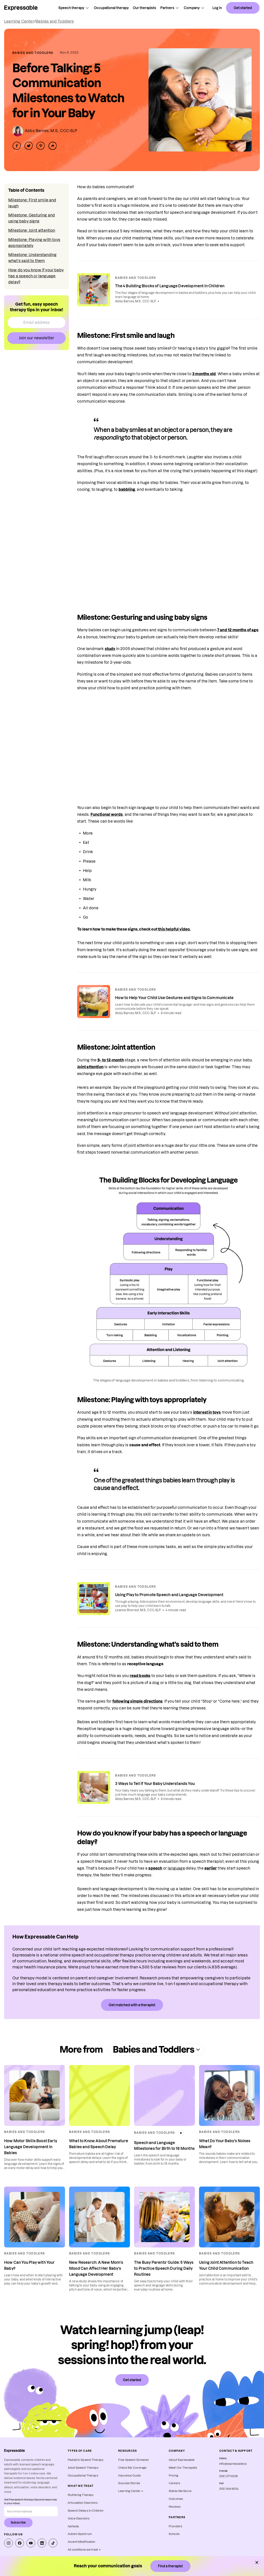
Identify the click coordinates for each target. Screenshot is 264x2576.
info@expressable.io (233, 2463)
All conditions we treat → (84, 2549)
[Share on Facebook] (16, 145)
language (176, 1868)
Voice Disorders (78, 2518)
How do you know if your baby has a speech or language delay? (36, 276)
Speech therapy (74, 7)
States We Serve (180, 2491)
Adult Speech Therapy (83, 2467)
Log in (217, 7)
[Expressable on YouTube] (30, 2543)
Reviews (174, 2506)
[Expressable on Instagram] (8, 2543)
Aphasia (73, 2526)
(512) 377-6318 (228, 2476)
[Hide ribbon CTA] (257, 2562)
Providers (175, 2526)
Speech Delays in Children (85, 2510)
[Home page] (21, 8)
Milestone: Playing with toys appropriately (34, 243)
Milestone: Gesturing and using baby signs (31, 218)
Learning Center (19, 21)
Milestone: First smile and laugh (32, 203)
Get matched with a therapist (132, 2005)
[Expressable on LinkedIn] (42, 2543)
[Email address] (36, 322)
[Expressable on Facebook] (19, 2543)
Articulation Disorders (83, 2502)
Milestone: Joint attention (31, 230)
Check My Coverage (132, 2467)
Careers (174, 2483)
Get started (243, 8)
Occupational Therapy (83, 2475)
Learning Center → (130, 2491)
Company (194, 7)
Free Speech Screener (133, 2459)
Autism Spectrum (80, 2534)
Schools (174, 2534)
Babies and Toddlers (55, 21)
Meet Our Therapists (183, 2467)
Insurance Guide (129, 2475)
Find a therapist (170, 2566)
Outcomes (176, 2498)
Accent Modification (81, 2541)
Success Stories (129, 2483)
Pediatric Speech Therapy (86, 2459)
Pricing (173, 2475)
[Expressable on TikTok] (53, 2543)
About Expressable (181, 2459)
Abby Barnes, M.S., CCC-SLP (44, 131)
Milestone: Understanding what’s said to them (32, 258)
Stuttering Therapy (81, 2495)
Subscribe (18, 2522)
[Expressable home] (14, 2450)
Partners (170, 7)
